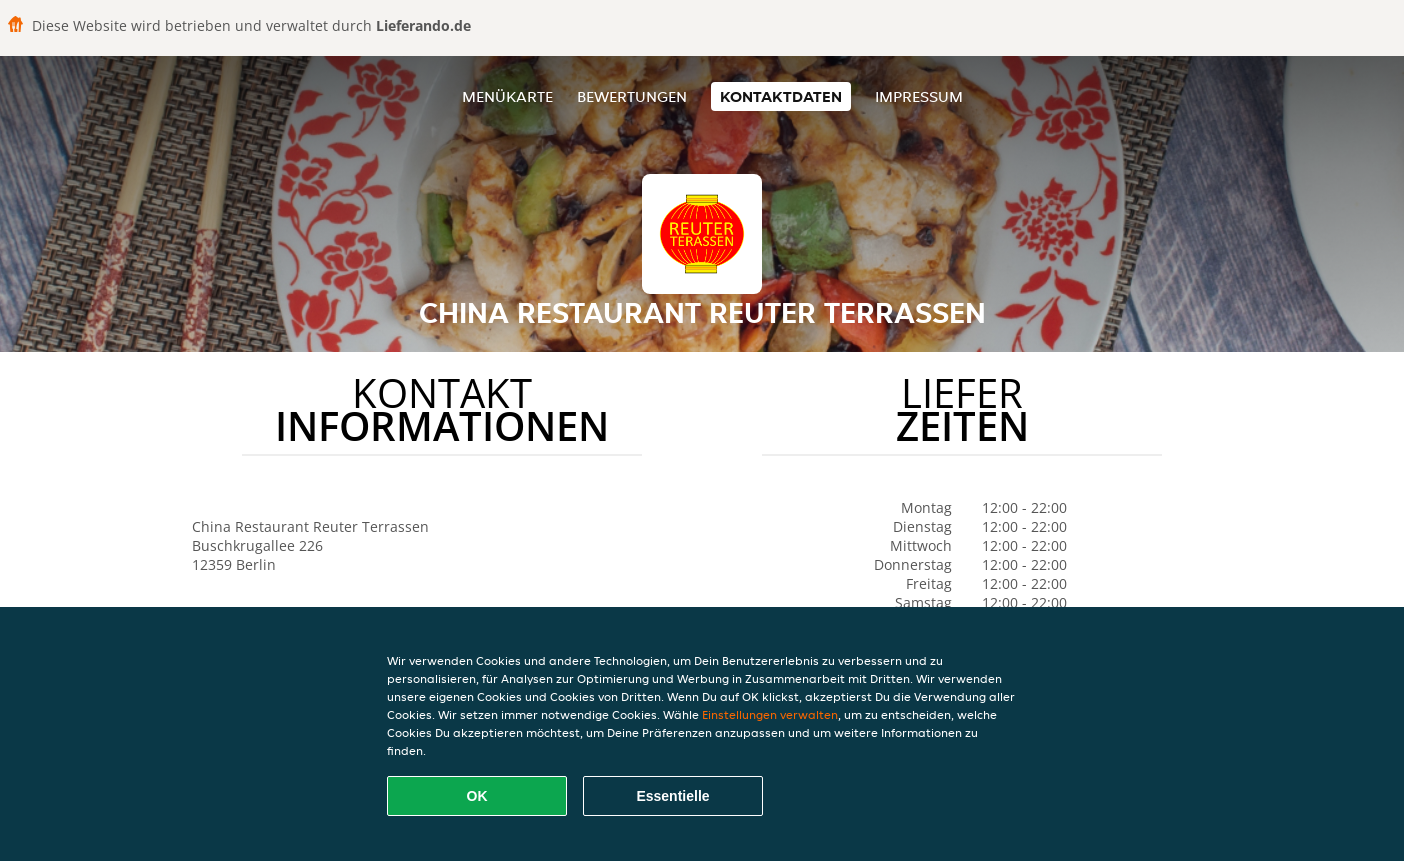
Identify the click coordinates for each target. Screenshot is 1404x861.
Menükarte (507, 96)
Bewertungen (632, 96)
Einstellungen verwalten (770, 714)
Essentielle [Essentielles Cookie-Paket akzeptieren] (672, 796)
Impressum (919, 96)
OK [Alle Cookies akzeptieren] (477, 796)
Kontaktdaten (781, 96)
